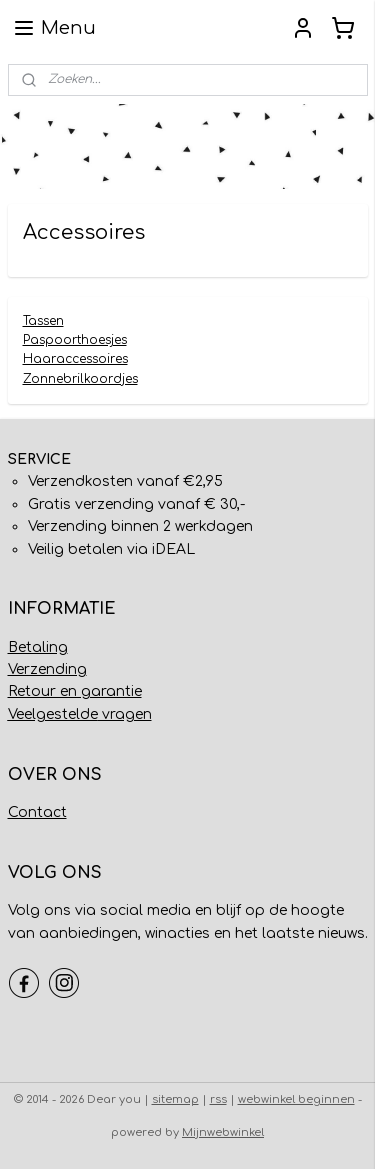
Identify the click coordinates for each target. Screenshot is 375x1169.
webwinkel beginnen (296, 1099)
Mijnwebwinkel (223, 1132)
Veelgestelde (53, 714)
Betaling (38, 647)
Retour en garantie (75, 691)
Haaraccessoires (75, 360)
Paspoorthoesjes (75, 340)
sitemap (175, 1099)
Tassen (43, 321)
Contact (37, 812)
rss (218, 1099)
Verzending (47, 669)
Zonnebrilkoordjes (80, 379)
